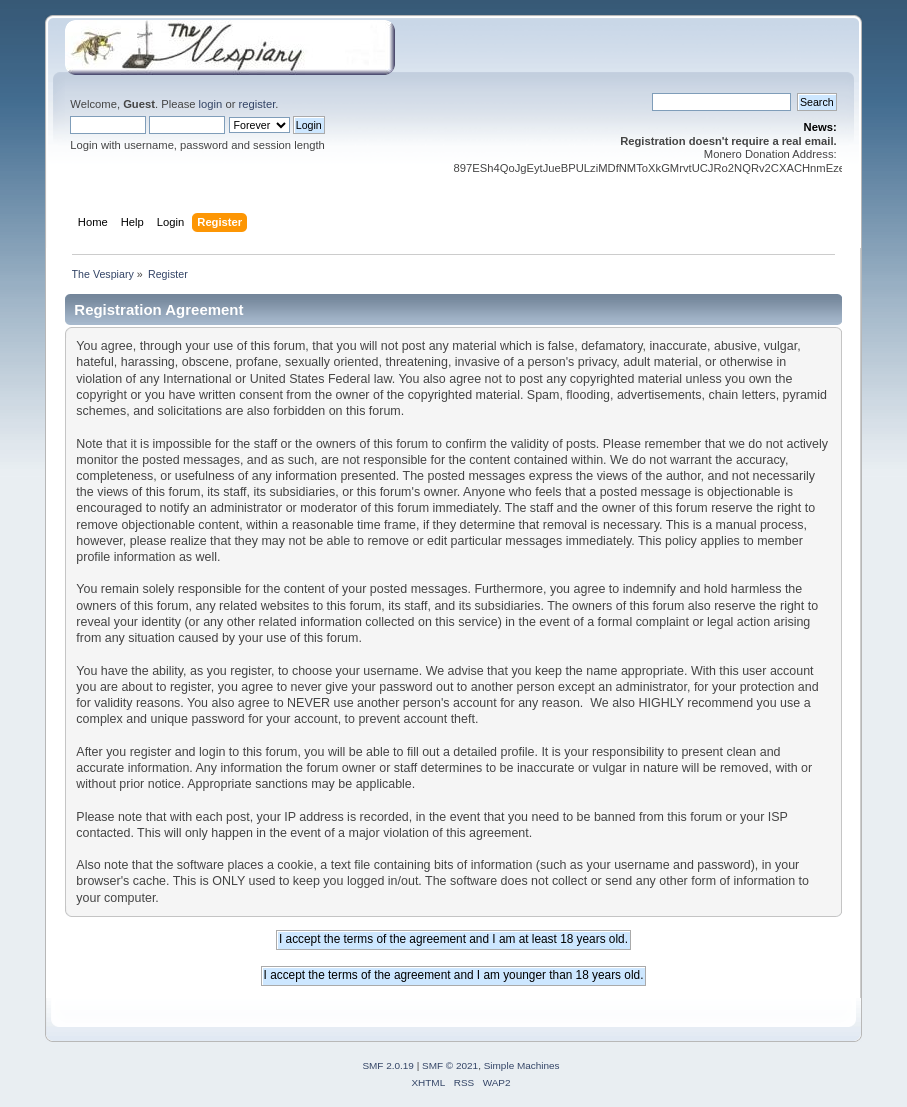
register (257, 104)
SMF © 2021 (450, 1065)
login (211, 104)
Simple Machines (522, 1065)
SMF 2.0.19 (388, 1065)
